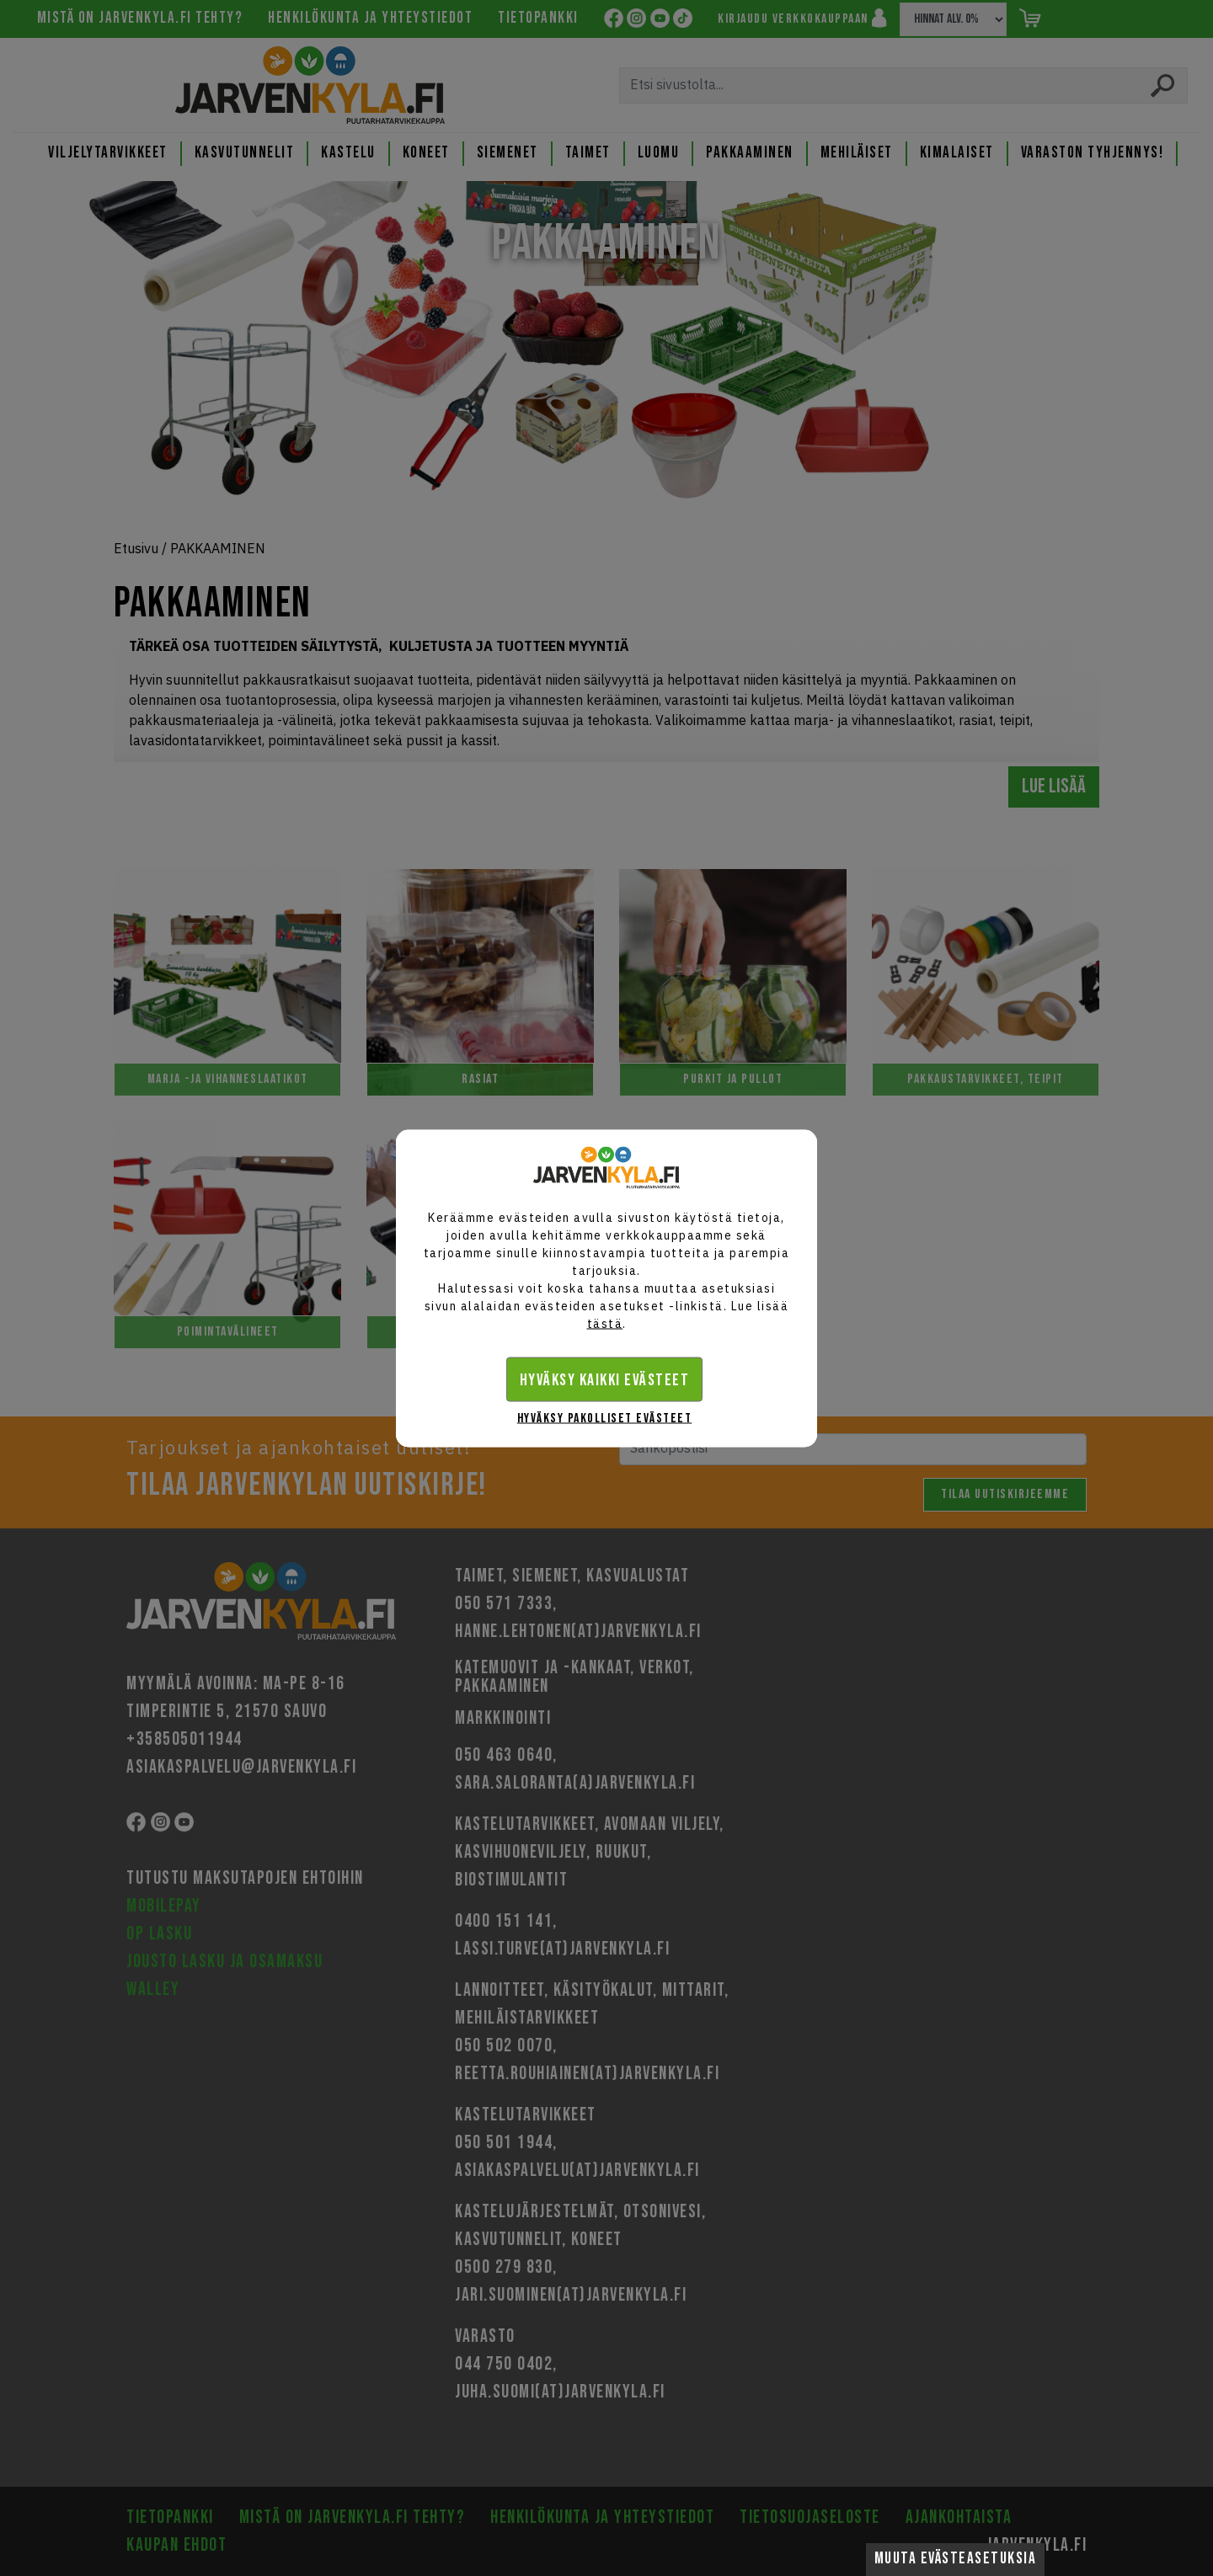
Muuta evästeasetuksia (955, 2558)
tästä (605, 1323)
